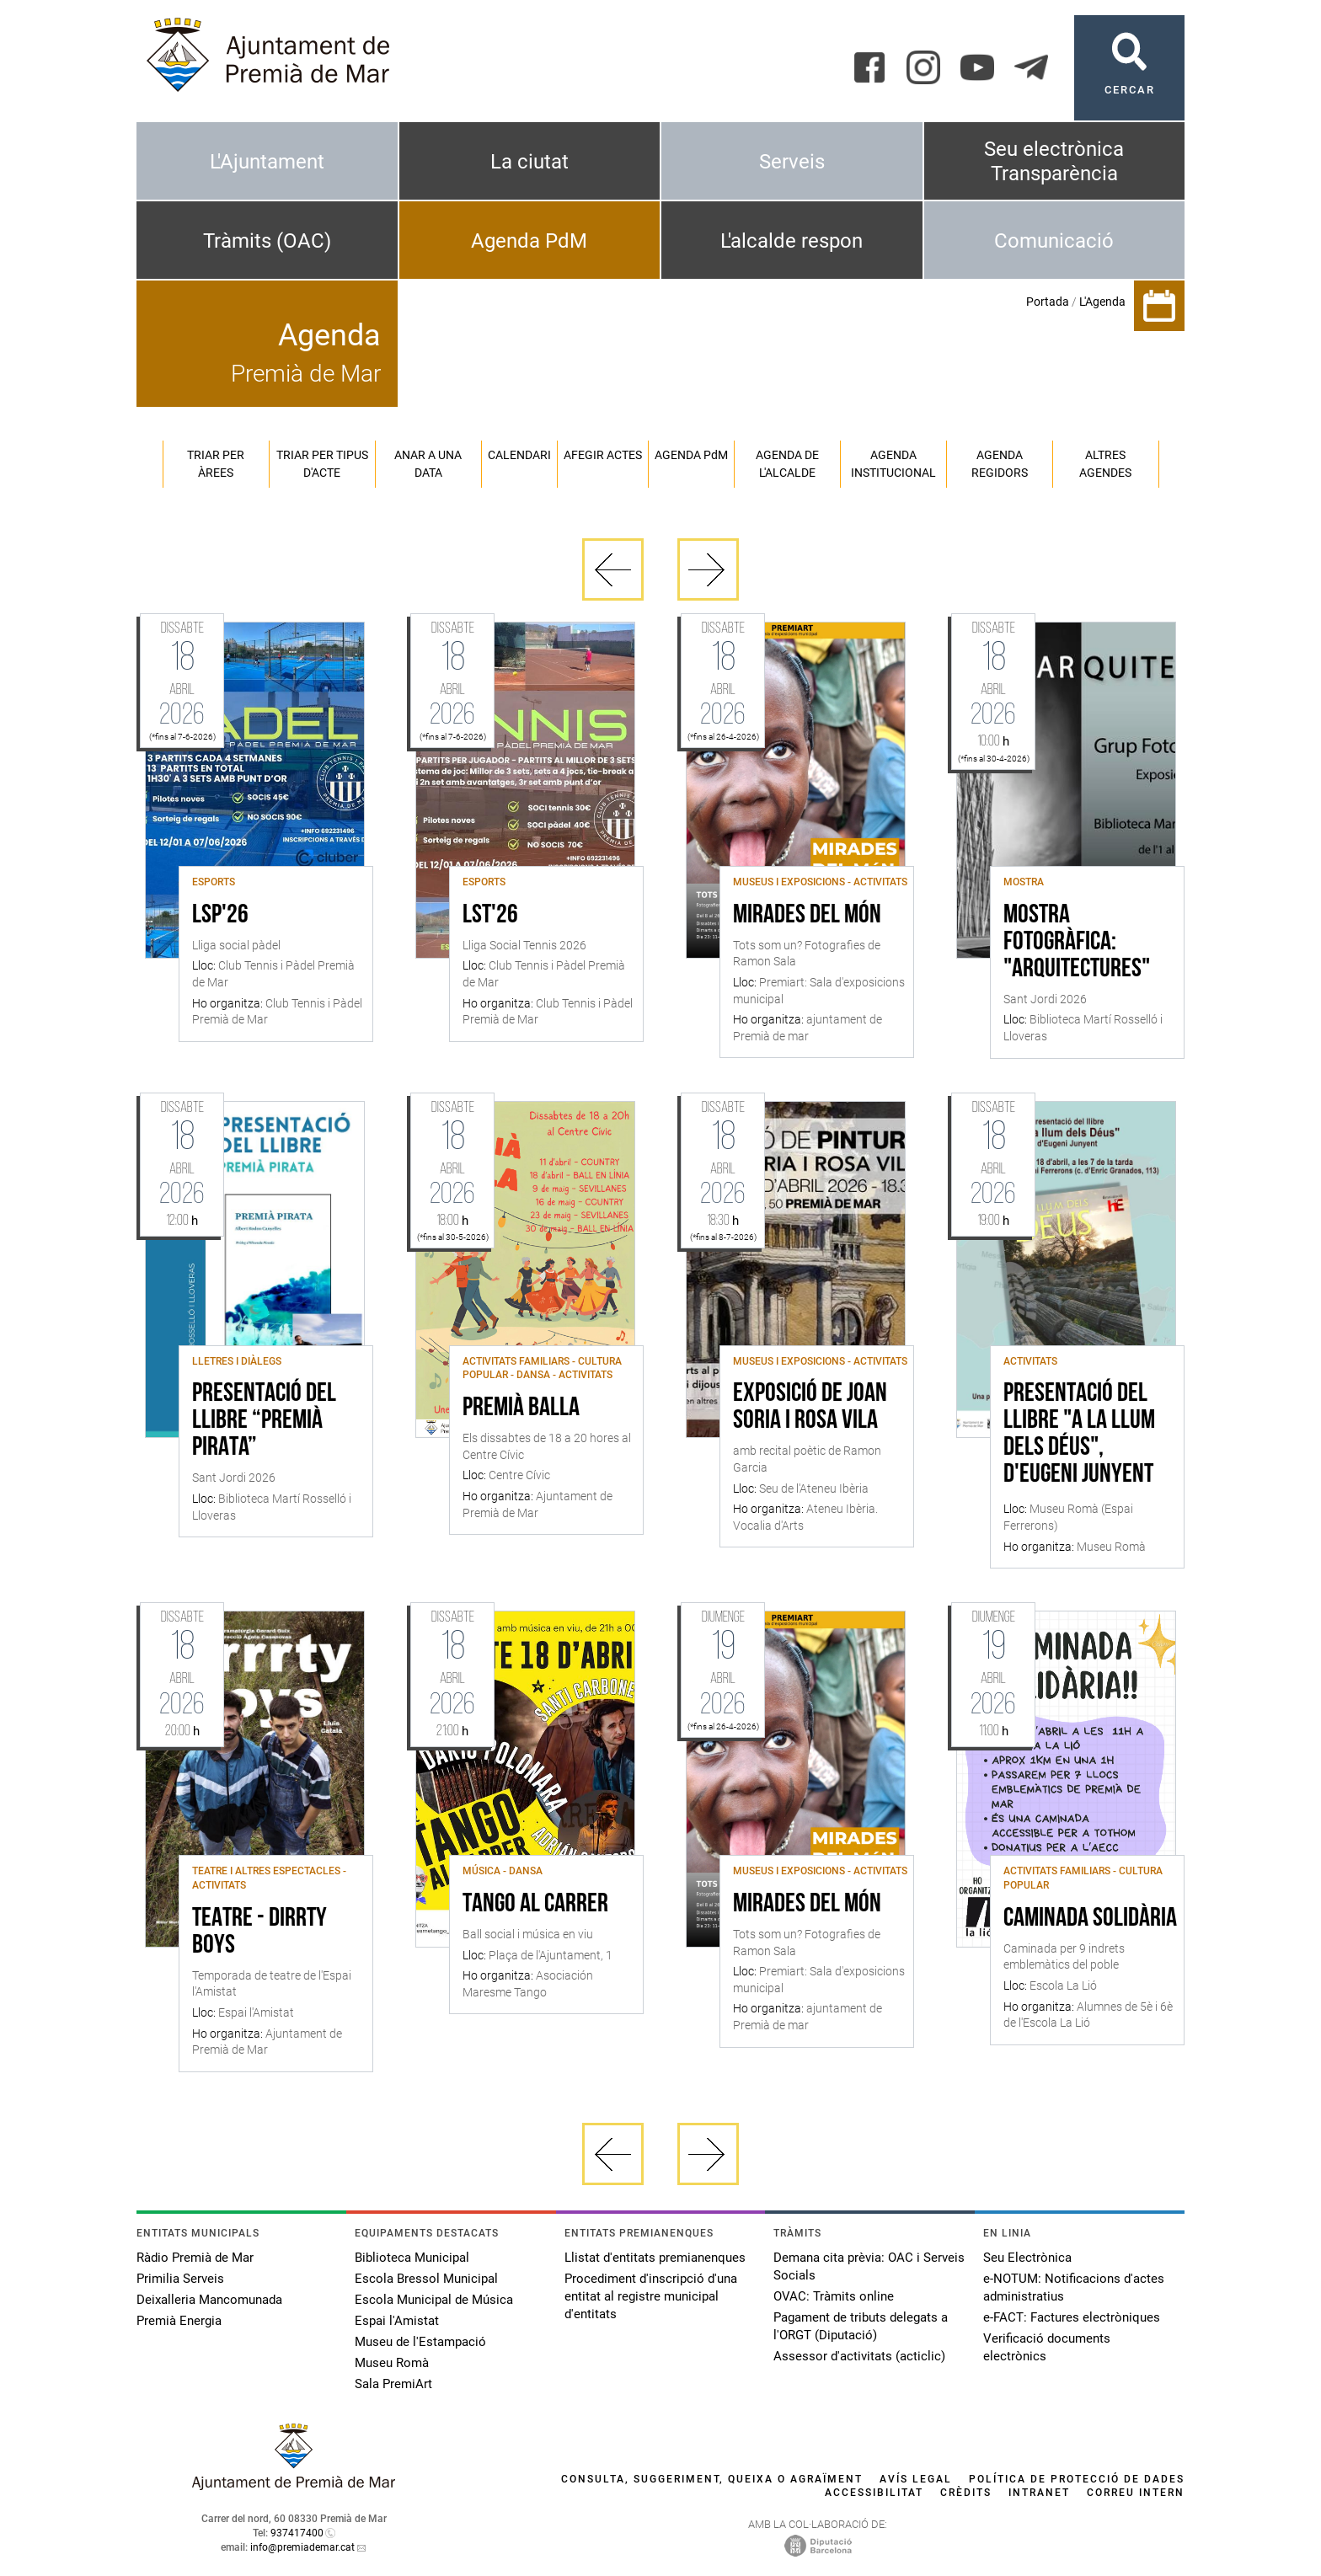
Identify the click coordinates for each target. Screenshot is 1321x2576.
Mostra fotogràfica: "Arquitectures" (1076, 942)
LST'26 (490, 915)
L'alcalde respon (791, 241)
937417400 (297, 2533)
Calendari (519, 455)
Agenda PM (691, 455)
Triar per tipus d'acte (322, 463)
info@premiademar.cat (302, 2547)
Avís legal (916, 2479)
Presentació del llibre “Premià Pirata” (264, 1421)
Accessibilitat (874, 2493)
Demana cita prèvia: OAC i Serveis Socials (869, 2266)
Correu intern (1136, 2493)
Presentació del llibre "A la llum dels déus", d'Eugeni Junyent (1079, 1434)
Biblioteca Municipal (412, 2257)
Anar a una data (428, 463)
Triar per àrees (215, 463)
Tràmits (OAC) (267, 241)
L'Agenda (1102, 301)
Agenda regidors (999, 463)
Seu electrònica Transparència (1054, 161)
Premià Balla (521, 1408)
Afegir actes (603, 455)
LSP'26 (220, 915)
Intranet (1039, 2493)
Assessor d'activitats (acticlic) (859, 2356)
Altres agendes (1105, 463)
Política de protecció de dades (1077, 2479)
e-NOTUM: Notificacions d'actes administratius (1073, 2287)
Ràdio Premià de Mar (195, 2257)
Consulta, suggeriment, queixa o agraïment (712, 2479)
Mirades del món (807, 915)
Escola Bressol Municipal (426, 2278)
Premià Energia (179, 2320)
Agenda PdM (529, 241)
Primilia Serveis (180, 2278)
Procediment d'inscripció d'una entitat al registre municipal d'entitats (650, 2296)
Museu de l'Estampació (420, 2341)
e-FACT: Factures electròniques (1071, 2317)
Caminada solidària (1090, 1918)
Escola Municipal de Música (434, 2299)
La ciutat (529, 162)
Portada (1047, 301)
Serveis (792, 162)
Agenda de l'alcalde (787, 463)
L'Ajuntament (267, 162)
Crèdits (966, 2493)
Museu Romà (392, 2362)
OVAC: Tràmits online (833, 2296)
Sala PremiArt (393, 2384)
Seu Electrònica (1027, 2257)
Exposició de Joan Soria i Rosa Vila (810, 1408)
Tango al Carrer (535, 1904)
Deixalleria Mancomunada (209, 2299)
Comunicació (1054, 241)
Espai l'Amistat (397, 2320)
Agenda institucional (893, 463)
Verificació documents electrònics (1046, 2347)
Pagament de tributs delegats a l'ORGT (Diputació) (860, 2326)
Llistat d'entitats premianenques (655, 2257)
